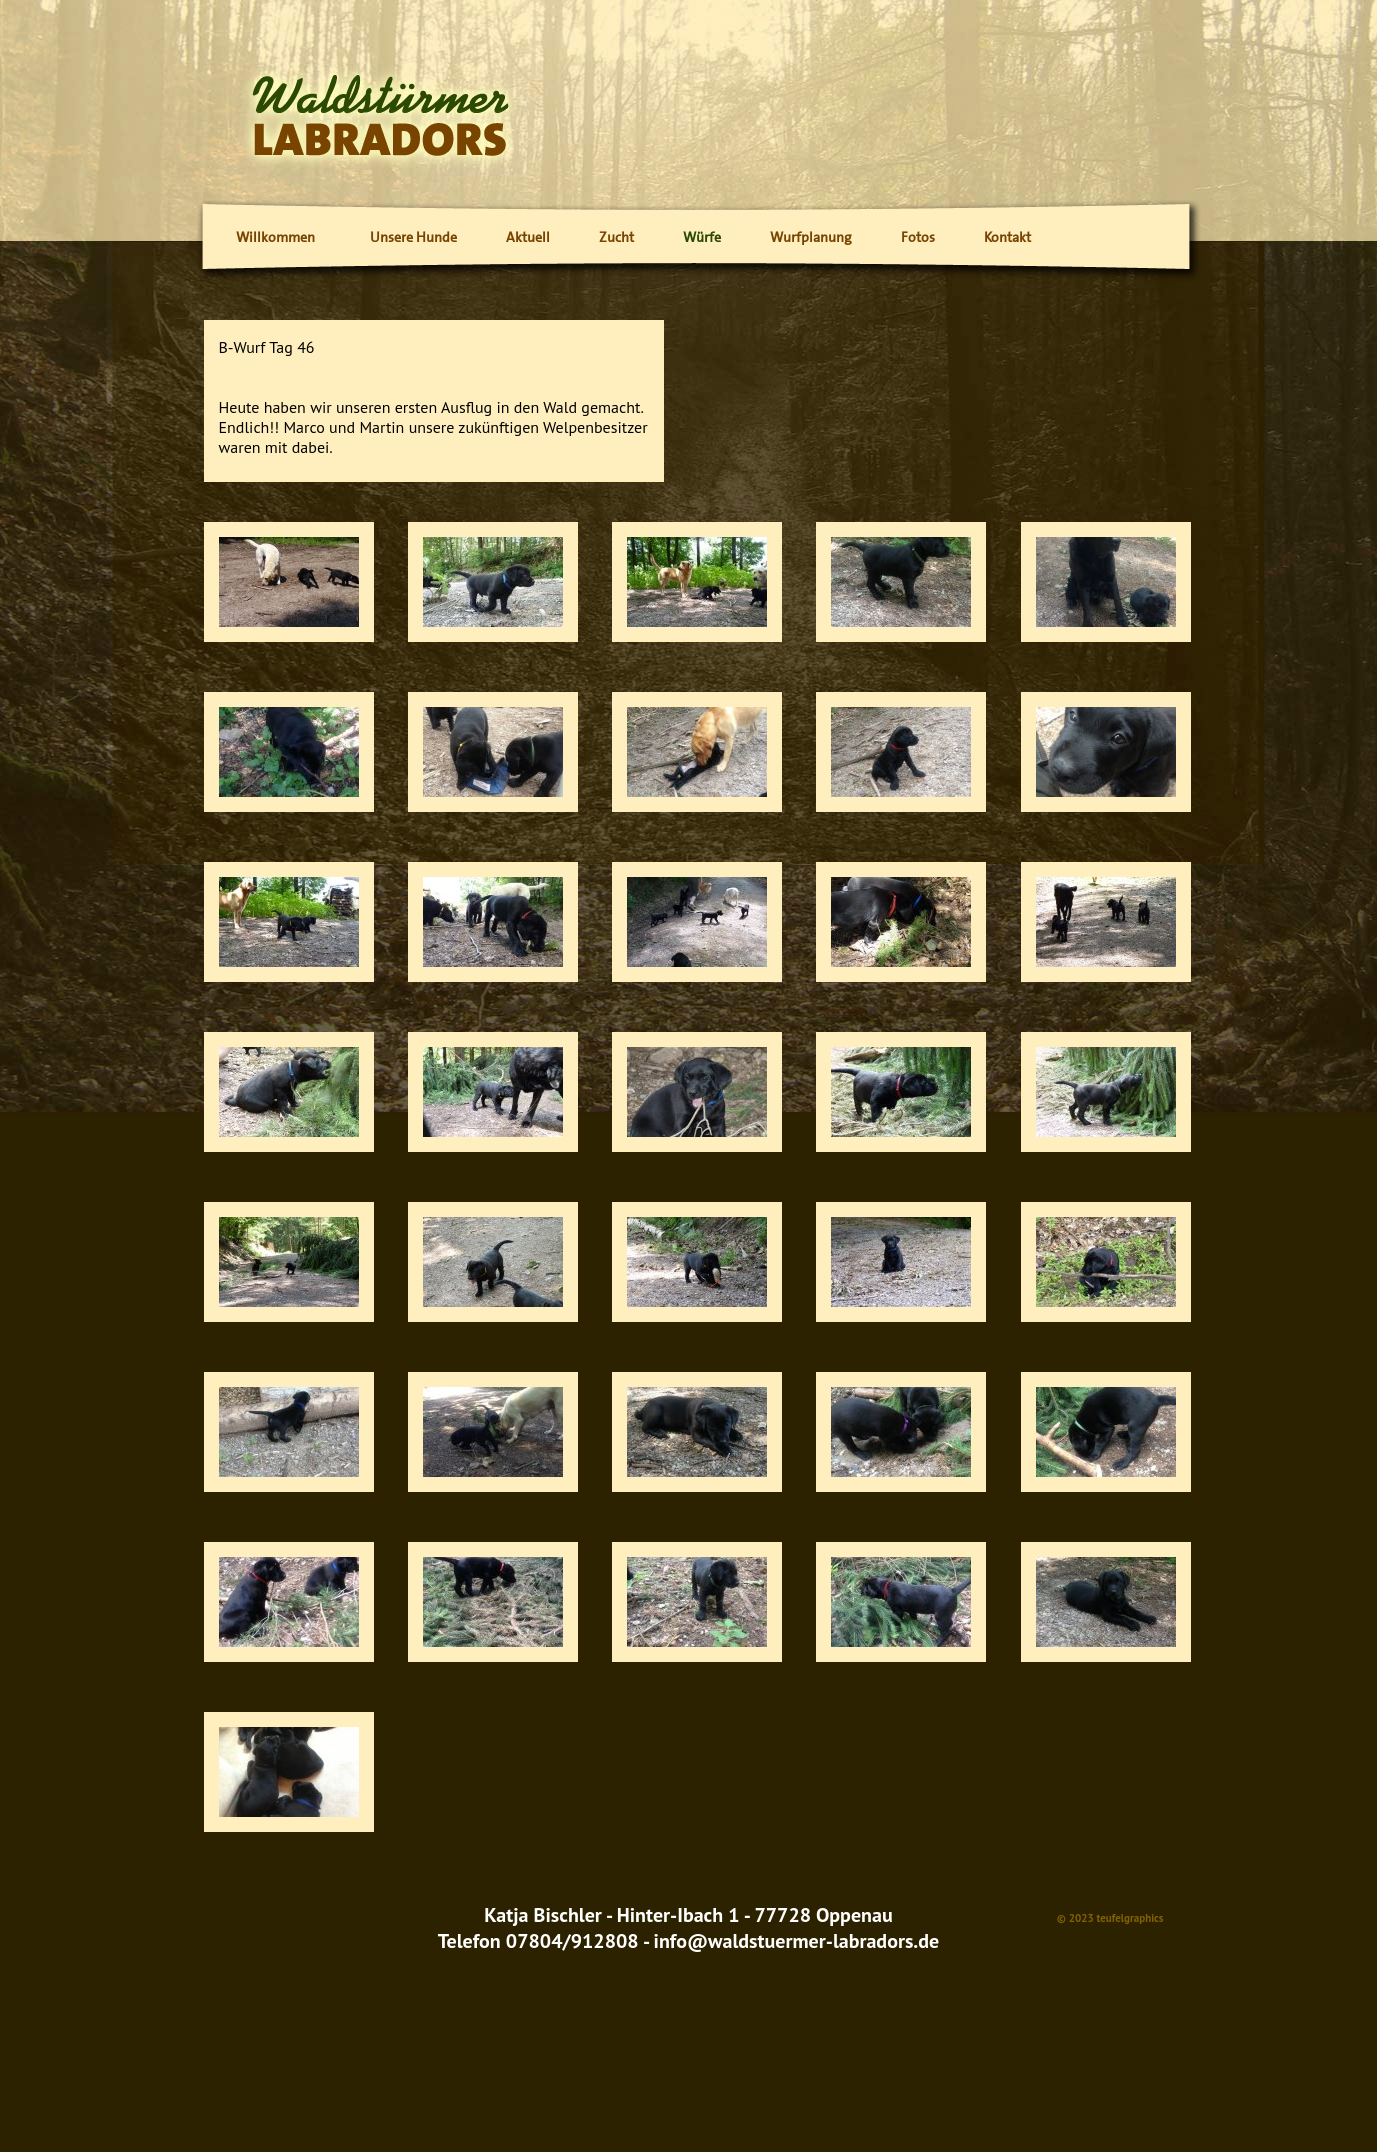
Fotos (918, 237)
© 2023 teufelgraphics (1110, 1918)
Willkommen (275, 237)
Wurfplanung (811, 237)
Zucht (616, 237)
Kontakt (1007, 237)
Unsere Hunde (413, 237)
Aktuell (528, 237)
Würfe (702, 237)
